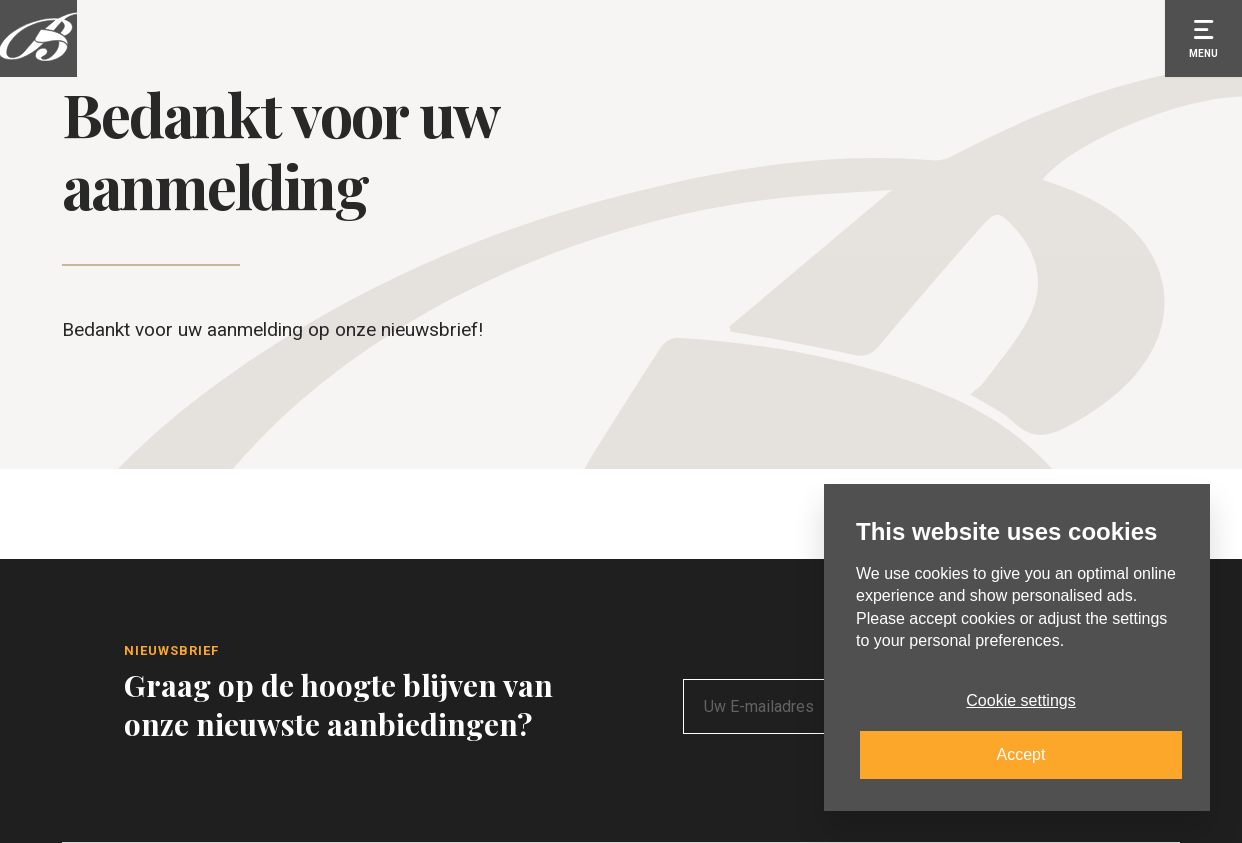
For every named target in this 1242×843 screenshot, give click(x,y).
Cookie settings (1020, 700)
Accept (1021, 754)
